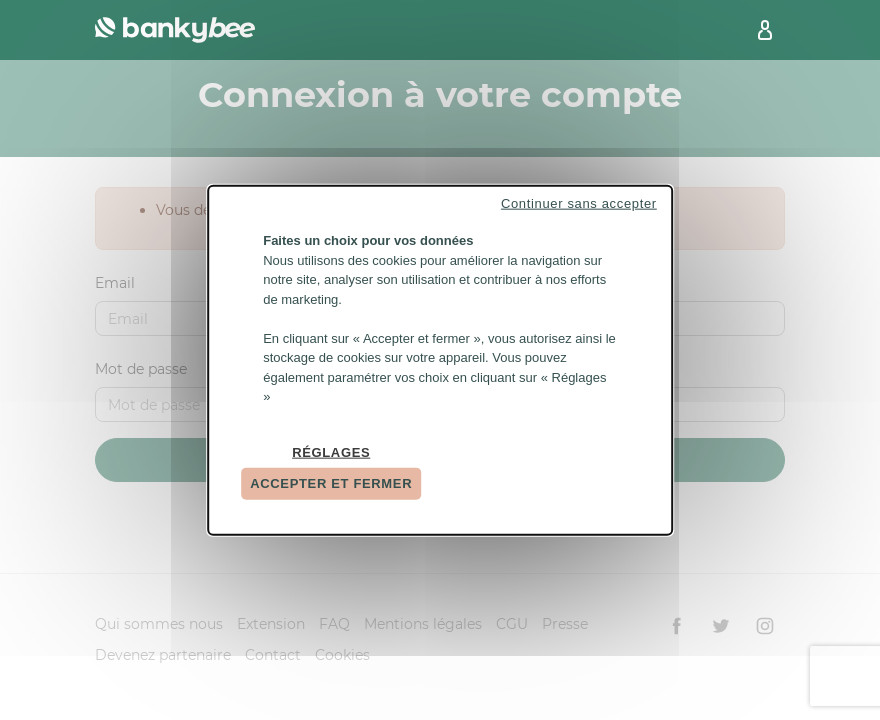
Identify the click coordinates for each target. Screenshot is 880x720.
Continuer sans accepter (579, 203)
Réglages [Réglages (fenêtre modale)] (331, 451)
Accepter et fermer (331, 483)
